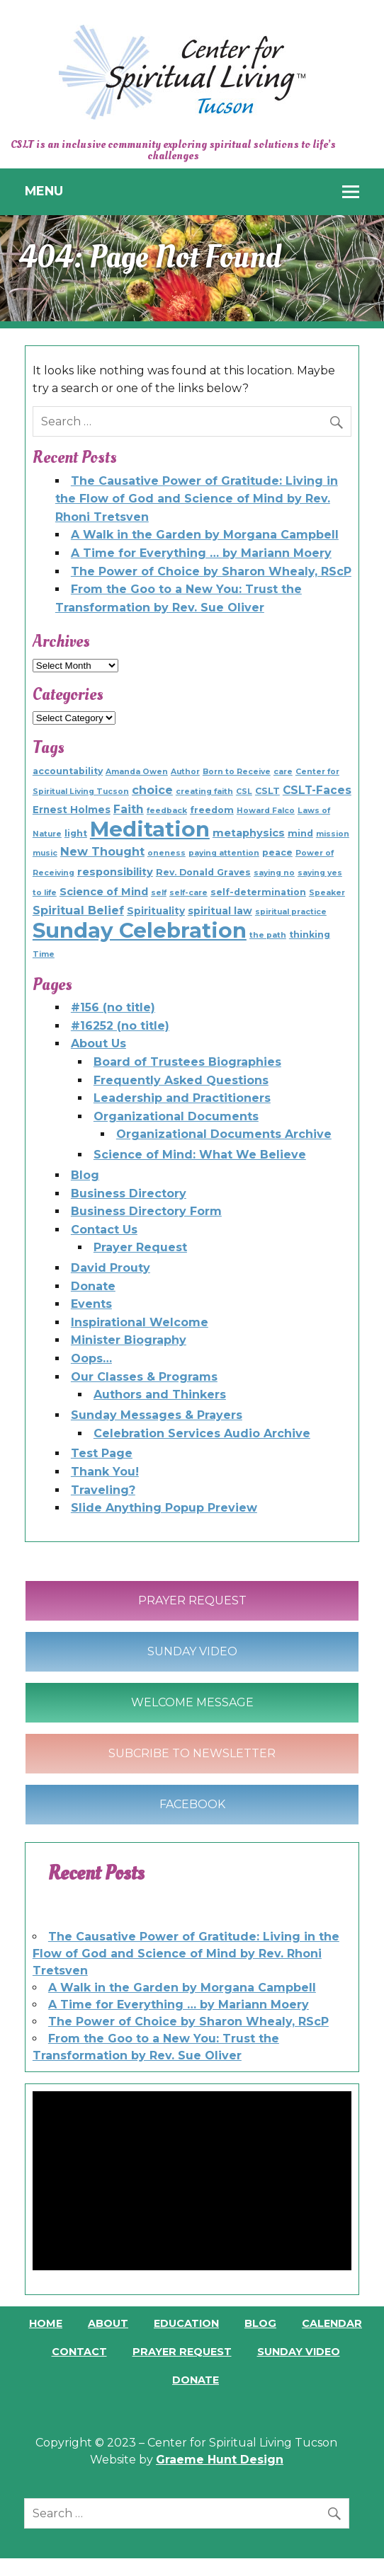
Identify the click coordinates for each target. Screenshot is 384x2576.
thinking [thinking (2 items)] (309, 934)
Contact (79, 2352)
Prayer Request (140, 1247)
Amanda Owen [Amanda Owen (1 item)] (137, 771)
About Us (98, 1043)
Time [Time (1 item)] (44, 954)
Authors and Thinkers (160, 1394)
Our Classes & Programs (144, 1377)
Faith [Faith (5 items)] (128, 809)
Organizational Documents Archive (224, 1134)
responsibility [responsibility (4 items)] (115, 872)
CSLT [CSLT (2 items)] (267, 791)
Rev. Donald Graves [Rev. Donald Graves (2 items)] (203, 872)
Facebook (192, 1804)
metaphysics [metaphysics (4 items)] (249, 833)
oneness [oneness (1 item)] (166, 853)
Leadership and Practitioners (182, 1098)
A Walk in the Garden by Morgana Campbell (205, 534)
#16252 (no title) (120, 1026)
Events (91, 1304)
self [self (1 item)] (158, 892)
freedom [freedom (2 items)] (212, 810)
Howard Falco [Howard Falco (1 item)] (266, 810)
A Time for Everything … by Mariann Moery (201, 553)
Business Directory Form (146, 1211)
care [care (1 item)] (283, 771)
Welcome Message (192, 1702)
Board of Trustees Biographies (187, 1062)
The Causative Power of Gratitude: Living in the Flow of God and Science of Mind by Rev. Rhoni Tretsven (196, 499)
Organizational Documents (176, 1116)
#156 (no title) (113, 1007)
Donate (93, 1286)
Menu (44, 190)
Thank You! (105, 1471)
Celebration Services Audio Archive (202, 1433)
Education (186, 2323)
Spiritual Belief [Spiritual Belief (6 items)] (78, 910)
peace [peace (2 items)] (277, 852)
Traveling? (103, 1490)
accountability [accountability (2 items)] (68, 771)
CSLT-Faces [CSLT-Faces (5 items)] (317, 790)
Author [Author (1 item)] (185, 771)
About (108, 2323)
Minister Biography (128, 1340)
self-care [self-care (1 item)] (188, 892)
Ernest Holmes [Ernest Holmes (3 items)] (72, 809)
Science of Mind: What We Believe (200, 1154)
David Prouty (110, 1268)
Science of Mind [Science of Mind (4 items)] (104, 891)
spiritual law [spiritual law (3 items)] (220, 910)
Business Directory (128, 1193)
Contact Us (104, 1229)
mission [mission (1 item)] (332, 834)
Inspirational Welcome (139, 1322)
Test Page (101, 1453)
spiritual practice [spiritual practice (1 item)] (291, 911)
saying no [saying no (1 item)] (274, 873)
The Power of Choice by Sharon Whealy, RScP (211, 571)
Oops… (91, 1358)
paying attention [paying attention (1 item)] (223, 853)
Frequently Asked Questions (181, 1080)
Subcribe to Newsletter (192, 1753)
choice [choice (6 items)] (152, 790)
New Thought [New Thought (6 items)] (102, 851)
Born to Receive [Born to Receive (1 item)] (237, 771)
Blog (85, 1175)
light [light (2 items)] (75, 833)
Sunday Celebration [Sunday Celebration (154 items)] (140, 930)
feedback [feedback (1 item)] (167, 810)
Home (45, 2323)
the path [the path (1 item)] (267, 935)
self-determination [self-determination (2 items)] (258, 892)
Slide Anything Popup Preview (164, 1507)
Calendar (332, 2323)
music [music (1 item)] (45, 853)
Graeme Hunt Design (219, 2459)
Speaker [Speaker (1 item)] (327, 892)
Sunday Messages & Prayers (156, 1415)
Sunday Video (192, 1651)
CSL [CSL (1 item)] (244, 791)
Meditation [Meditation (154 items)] (150, 829)
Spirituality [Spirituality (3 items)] (156, 910)
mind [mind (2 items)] (300, 833)
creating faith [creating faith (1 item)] (204, 791)
